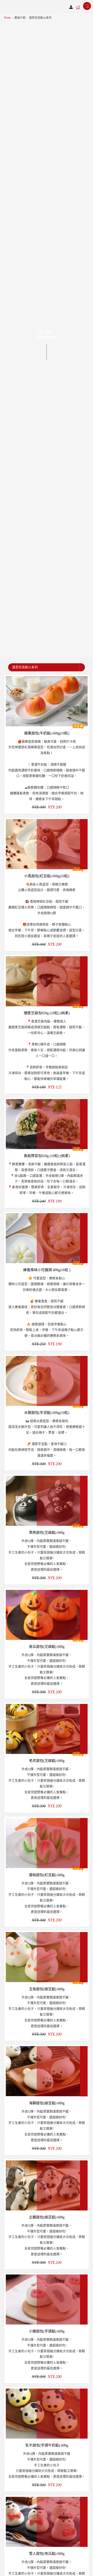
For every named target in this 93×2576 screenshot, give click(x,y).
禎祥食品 (15, 6)
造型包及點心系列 (40, 17)
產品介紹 (20, 17)
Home (7, 17)
